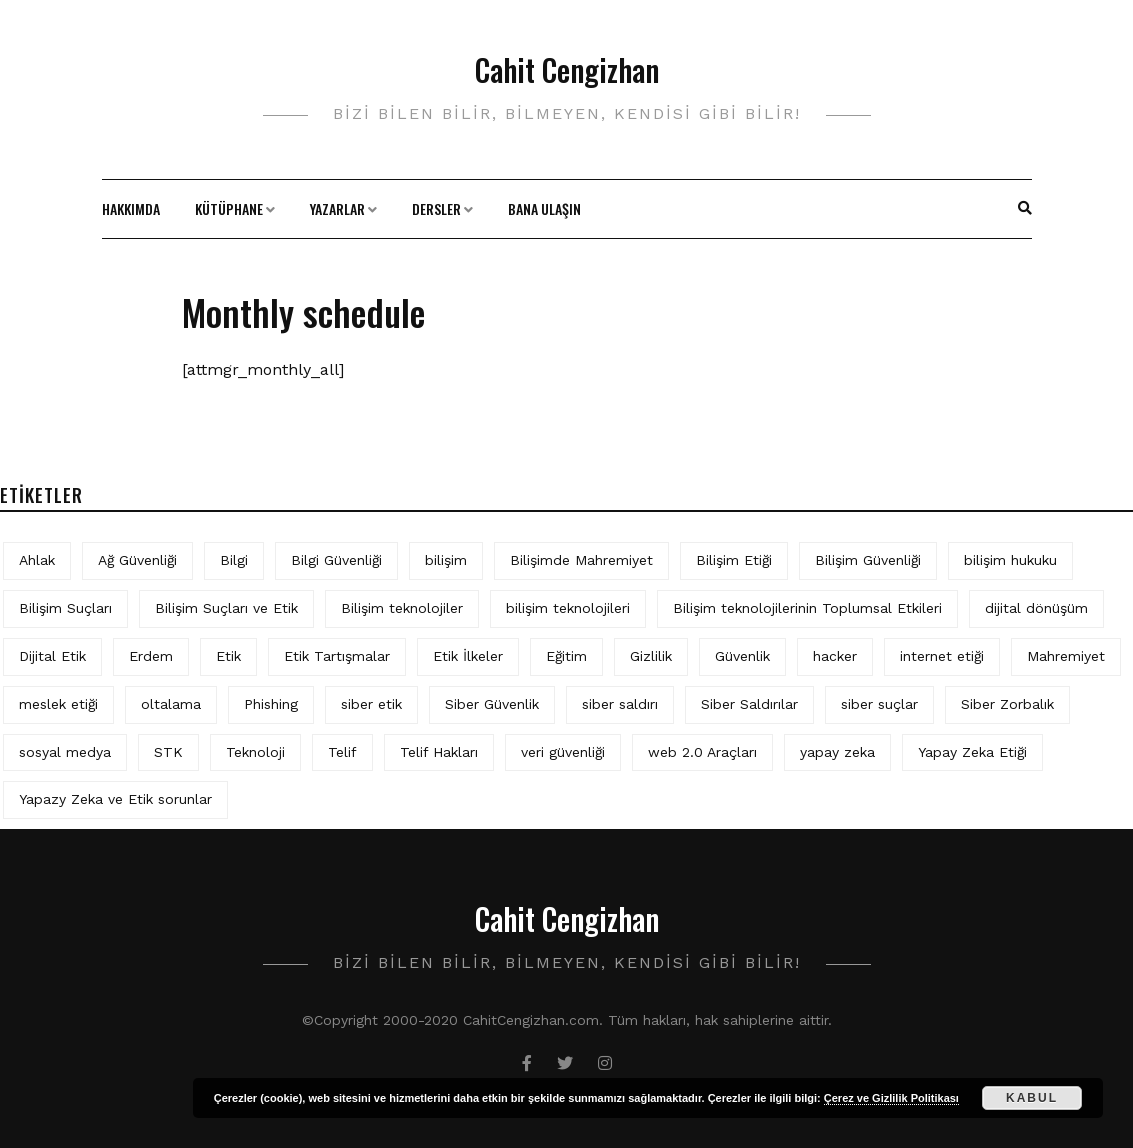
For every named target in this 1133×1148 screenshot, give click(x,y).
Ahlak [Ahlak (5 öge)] (37, 560)
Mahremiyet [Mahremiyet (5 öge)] (1066, 656)
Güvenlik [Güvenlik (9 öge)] (742, 656)
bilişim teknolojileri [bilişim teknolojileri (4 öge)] (568, 608)
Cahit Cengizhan (567, 69)
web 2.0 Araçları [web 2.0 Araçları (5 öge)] (702, 752)
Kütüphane (229, 208)
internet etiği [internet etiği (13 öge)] (942, 656)
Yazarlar (337, 208)
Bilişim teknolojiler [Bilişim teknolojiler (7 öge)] (402, 608)
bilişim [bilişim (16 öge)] (446, 560)
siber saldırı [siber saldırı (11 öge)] (620, 704)
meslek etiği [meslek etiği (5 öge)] (58, 704)
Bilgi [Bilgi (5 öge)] (234, 560)
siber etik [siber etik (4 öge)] (371, 704)
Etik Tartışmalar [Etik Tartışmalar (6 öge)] (337, 656)
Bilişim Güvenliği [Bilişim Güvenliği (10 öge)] (868, 560)
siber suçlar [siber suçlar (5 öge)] (879, 704)
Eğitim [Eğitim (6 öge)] (566, 656)
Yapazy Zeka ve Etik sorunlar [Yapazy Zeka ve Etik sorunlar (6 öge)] (115, 799)
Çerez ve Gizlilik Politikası (891, 1098)
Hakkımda (131, 208)
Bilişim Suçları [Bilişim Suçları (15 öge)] (65, 608)
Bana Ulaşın (544, 208)
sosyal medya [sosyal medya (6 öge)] (65, 752)
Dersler (436, 208)
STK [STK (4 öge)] (168, 752)
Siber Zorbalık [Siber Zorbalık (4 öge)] (1007, 704)
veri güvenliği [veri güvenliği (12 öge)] (563, 752)
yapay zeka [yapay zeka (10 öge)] (837, 752)
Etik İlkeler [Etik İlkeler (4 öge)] (468, 656)
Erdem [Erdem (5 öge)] (151, 656)
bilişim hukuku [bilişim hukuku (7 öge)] (1010, 560)
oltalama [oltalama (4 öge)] (171, 704)
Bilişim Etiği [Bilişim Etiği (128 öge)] (734, 560)
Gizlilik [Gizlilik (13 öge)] (651, 656)
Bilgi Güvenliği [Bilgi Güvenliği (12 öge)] (336, 560)
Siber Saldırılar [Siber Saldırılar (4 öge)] (749, 704)
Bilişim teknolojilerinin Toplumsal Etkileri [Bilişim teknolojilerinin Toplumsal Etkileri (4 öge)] (807, 608)
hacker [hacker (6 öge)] (835, 656)
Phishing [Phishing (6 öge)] (271, 704)
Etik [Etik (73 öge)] (228, 656)
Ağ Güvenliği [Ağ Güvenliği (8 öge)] (137, 560)
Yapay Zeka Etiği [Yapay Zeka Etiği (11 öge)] (972, 752)
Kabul (1032, 1098)
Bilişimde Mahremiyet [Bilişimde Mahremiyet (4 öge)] (581, 560)
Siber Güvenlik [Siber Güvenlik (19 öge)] (492, 704)
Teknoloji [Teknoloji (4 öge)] (255, 752)
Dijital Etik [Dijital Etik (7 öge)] (52, 656)
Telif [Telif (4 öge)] (342, 752)
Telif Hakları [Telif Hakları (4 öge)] (439, 752)
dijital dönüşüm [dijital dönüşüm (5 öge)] (1036, 608)
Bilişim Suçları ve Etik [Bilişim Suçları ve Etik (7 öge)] (226, 608)
